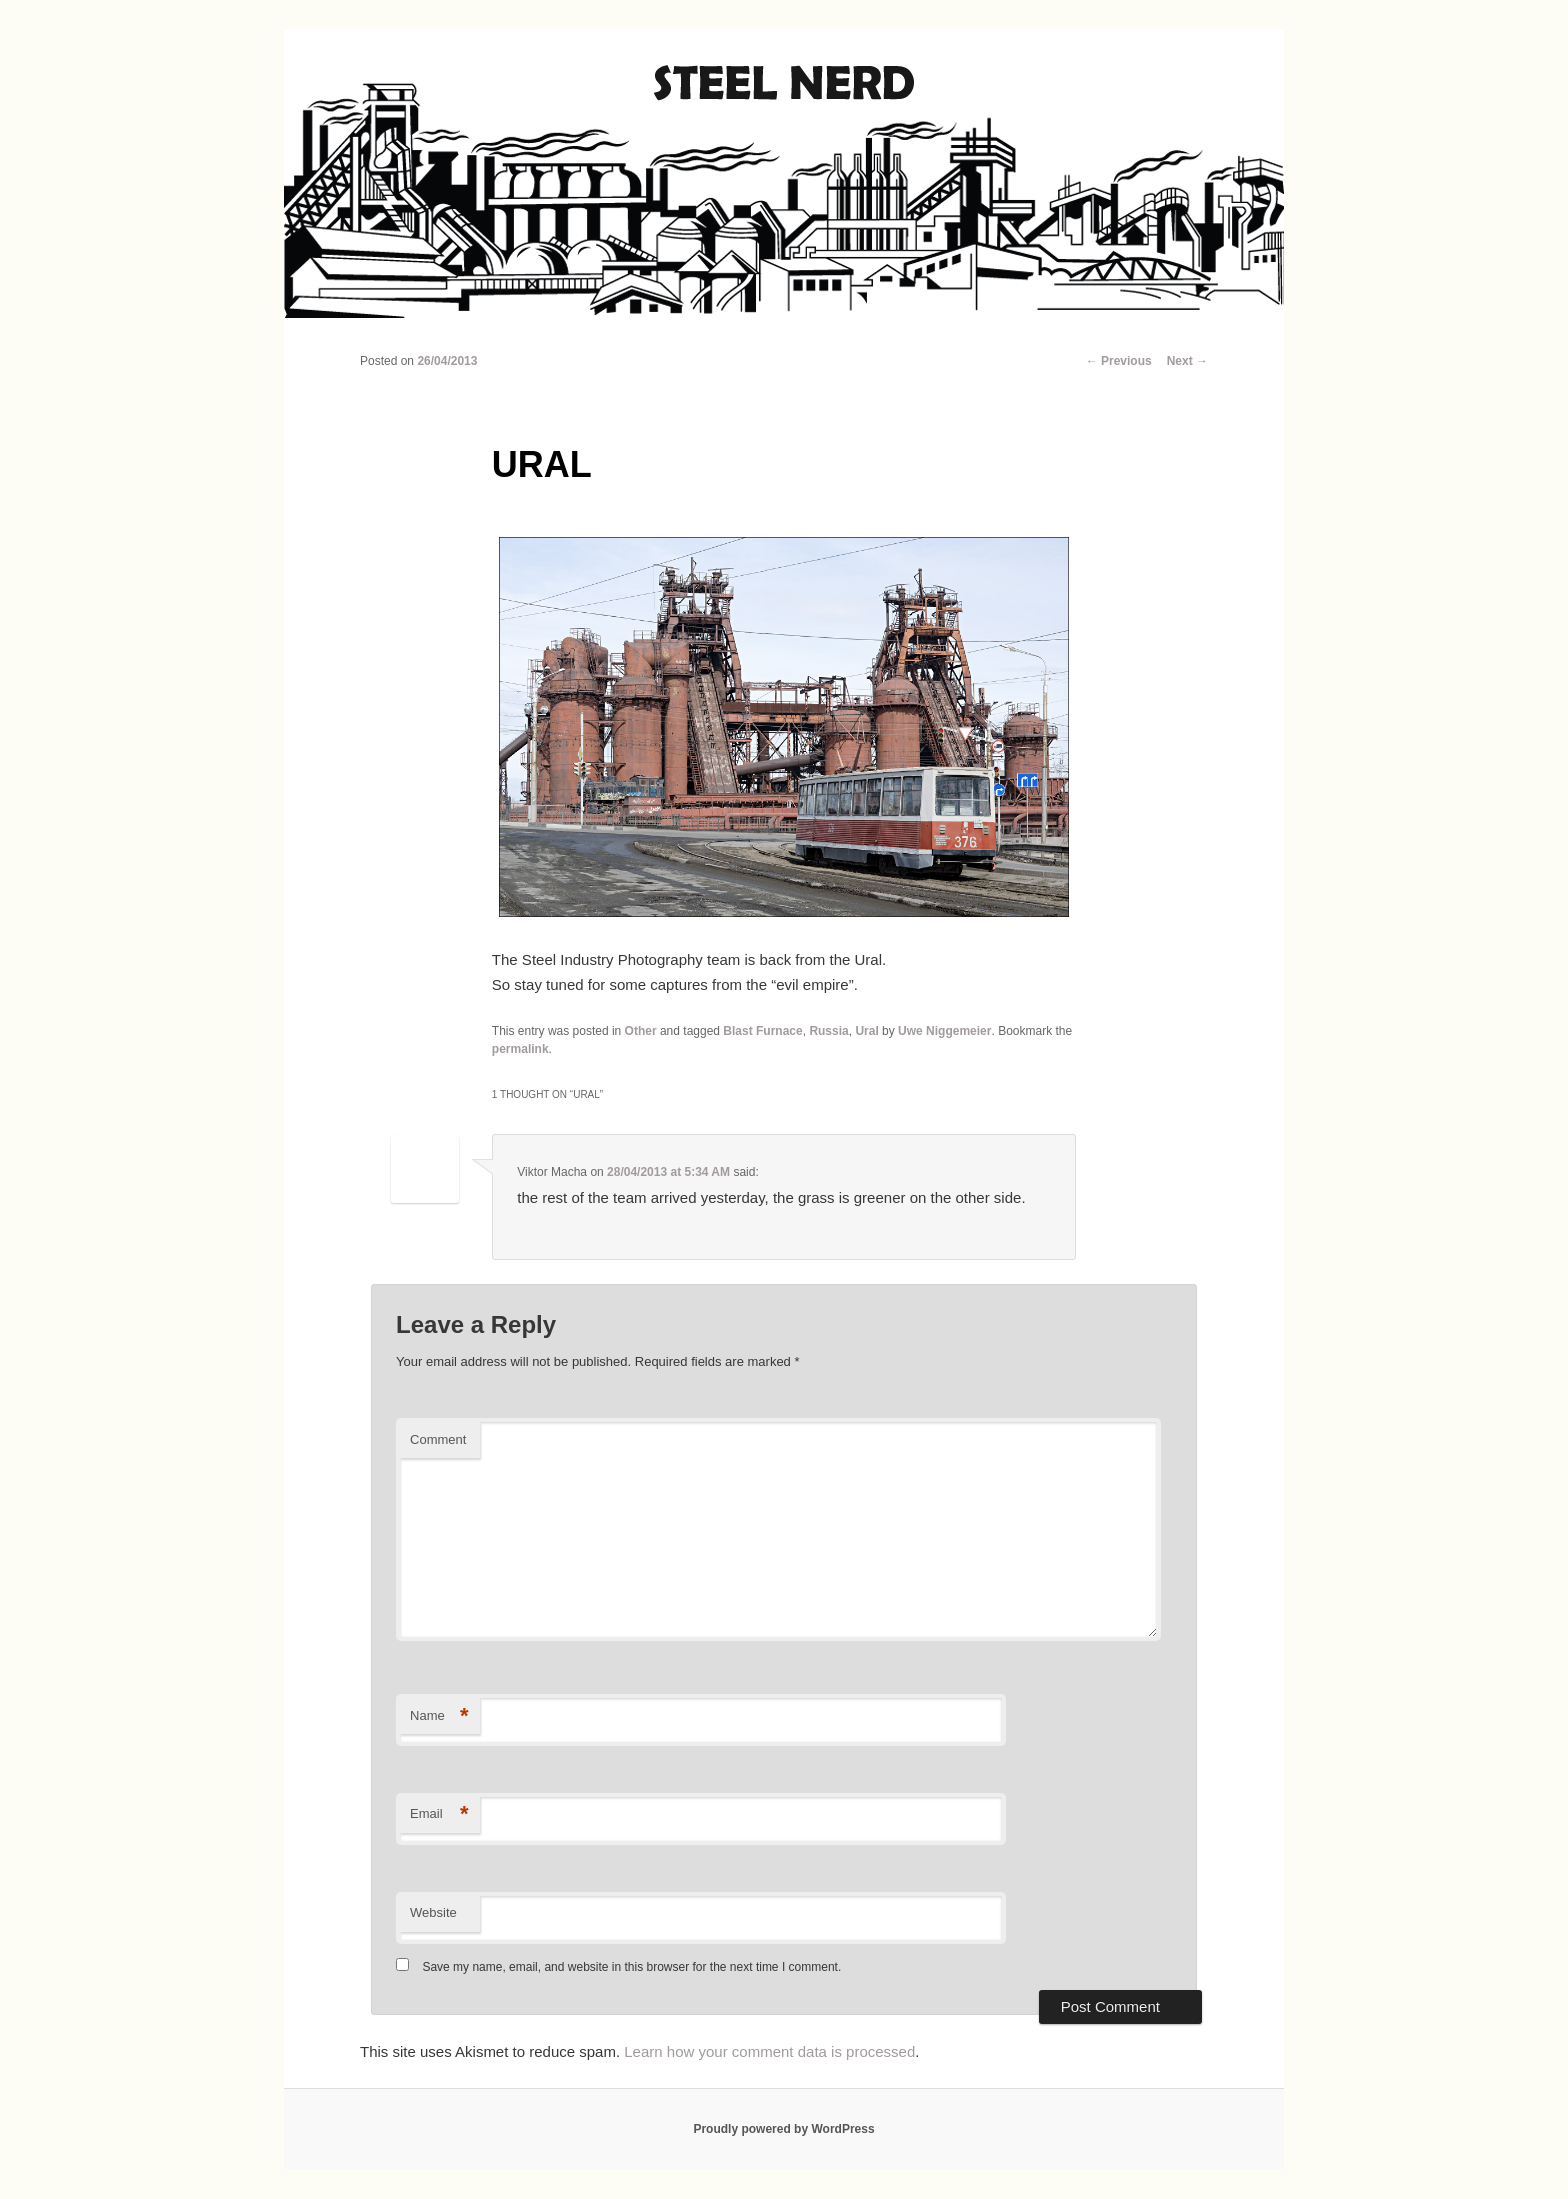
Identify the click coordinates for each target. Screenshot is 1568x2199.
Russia (828, 1031)
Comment (438, 1439)
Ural (866, 1031)
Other (641, 1031)
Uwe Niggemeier (944, 1031)
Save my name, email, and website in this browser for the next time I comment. (631, 1967)
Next (1187, 361)
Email (439, 1814)
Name (439, 1716)
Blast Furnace (762, 1031)
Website (433, 1912)
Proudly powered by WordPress (783, 2129)
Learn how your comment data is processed (769, 2051)
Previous (1119, 361)
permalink (520, 1049)
